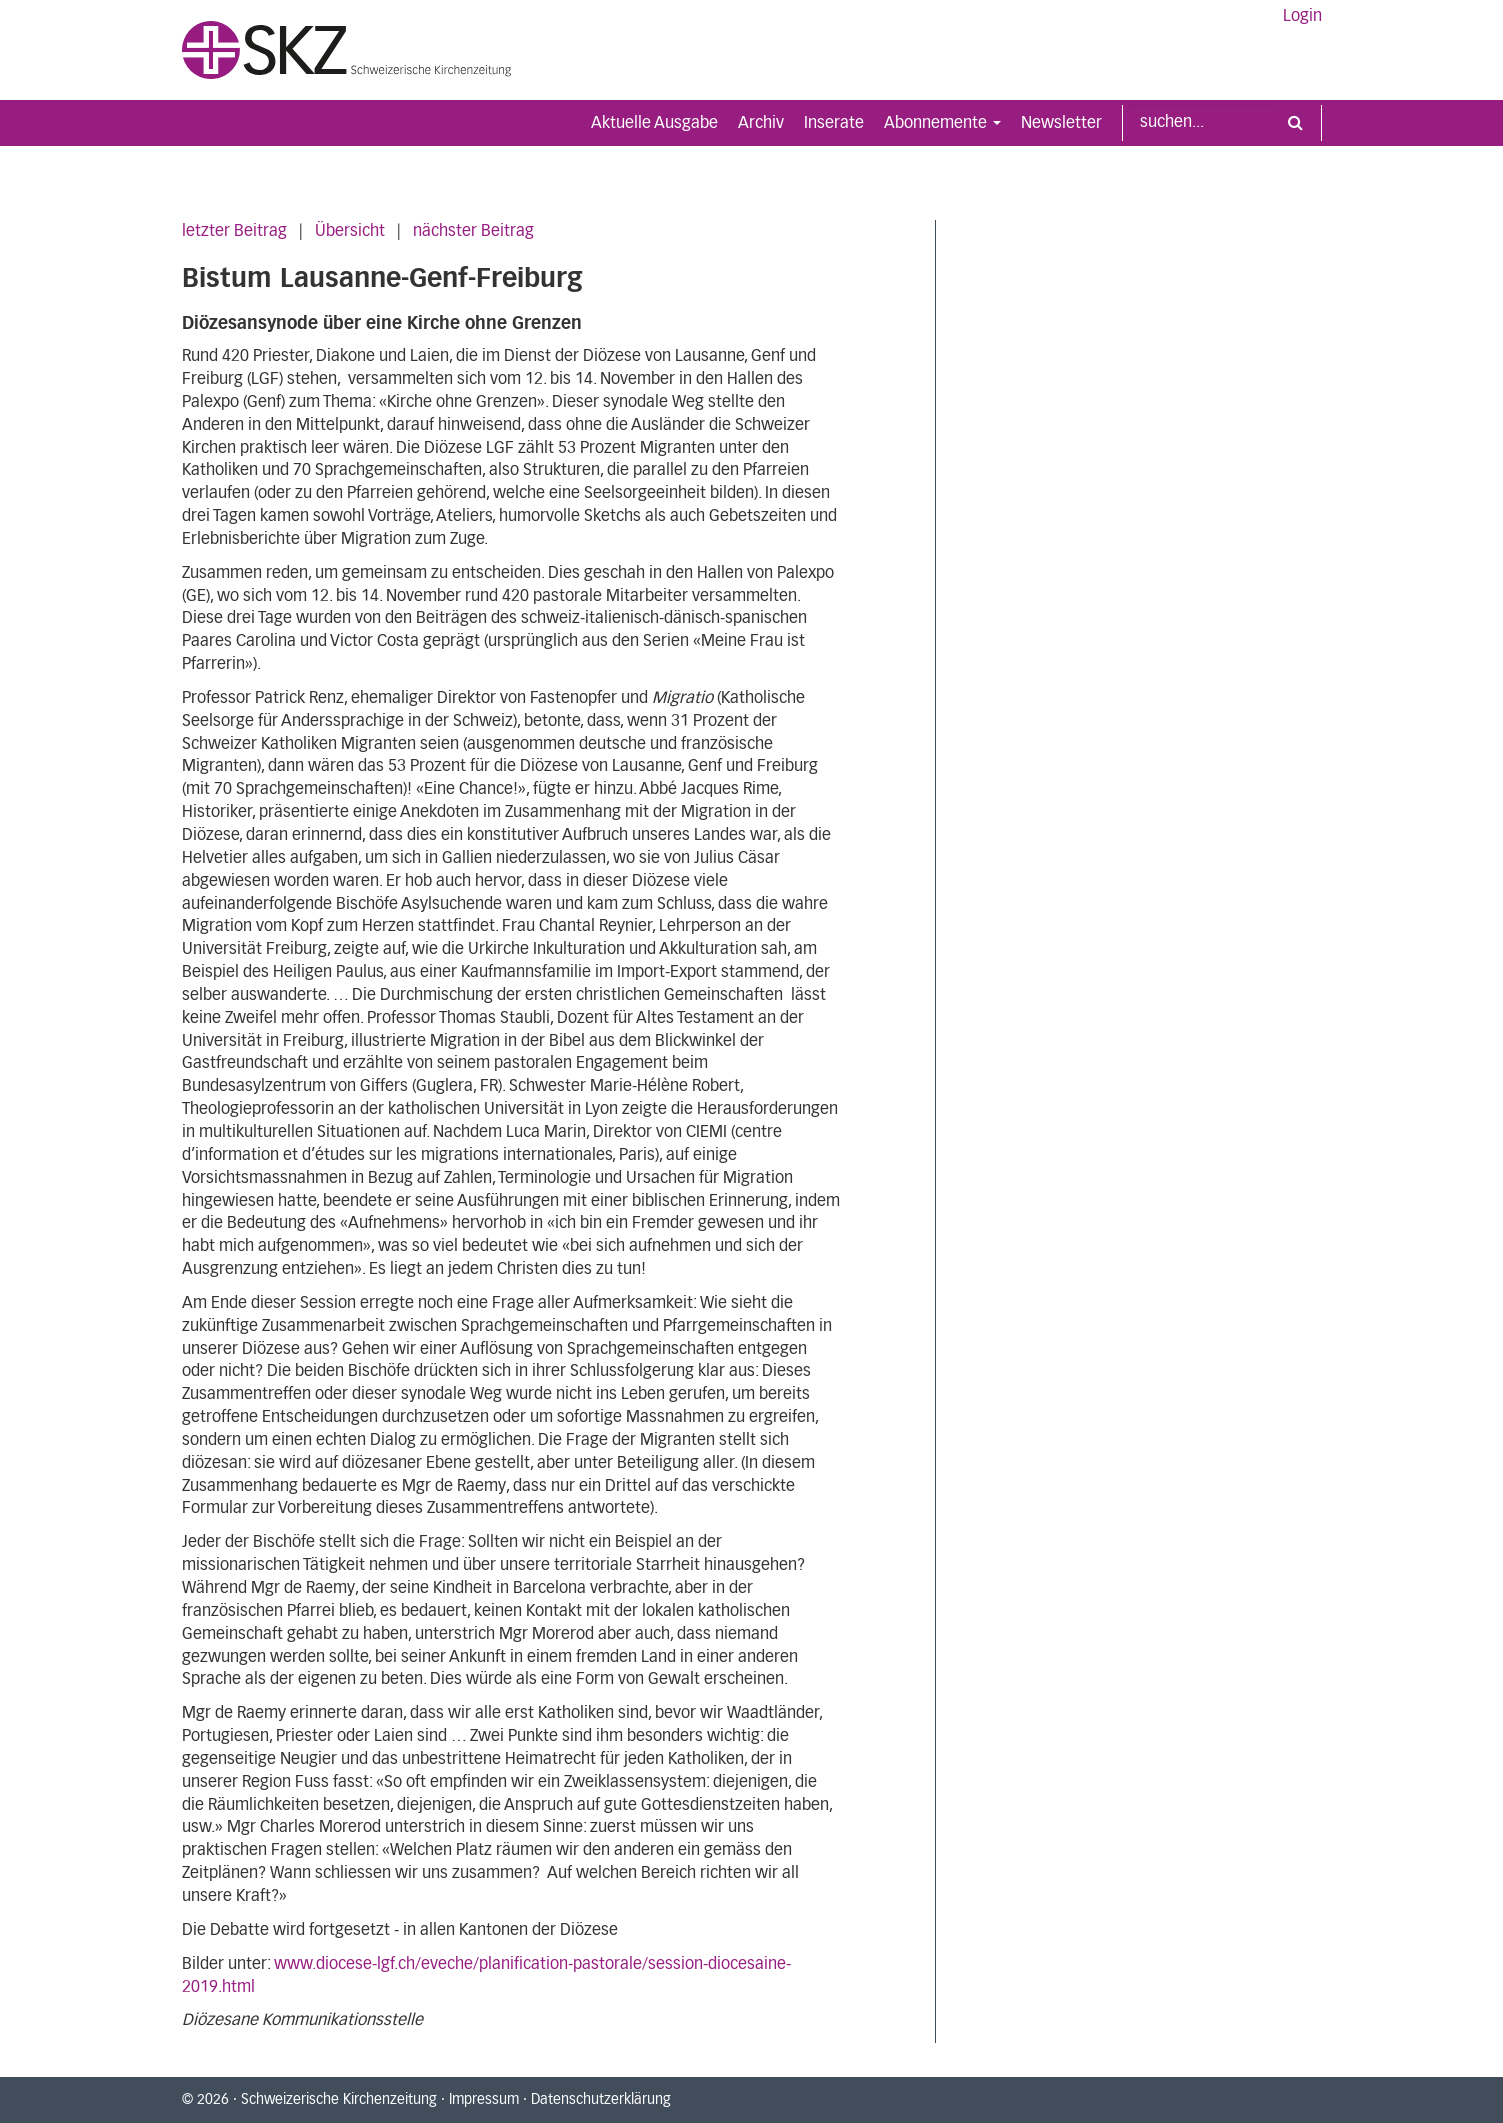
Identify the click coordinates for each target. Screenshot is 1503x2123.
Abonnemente (942, 123)
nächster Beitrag (473, 231)
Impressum (484, 2100)
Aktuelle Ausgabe (654, 123)
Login (1302, 16)
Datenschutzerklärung (601, 2100)
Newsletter (1061, 123)
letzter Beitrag (234, 231)
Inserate (834, 123)
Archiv (761, 123)
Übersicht (350, 231)
